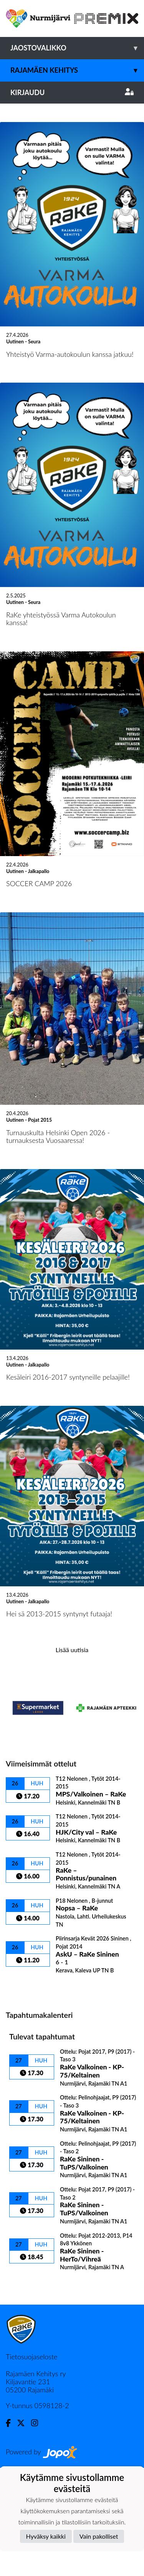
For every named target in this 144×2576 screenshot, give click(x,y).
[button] (11, 158)
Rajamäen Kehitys (77, 70)
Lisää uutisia (72, 1757)
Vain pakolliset (98, 2536)
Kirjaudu (72, 92)
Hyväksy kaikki (46, 2536)
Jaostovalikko (77, 48)
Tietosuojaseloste (31, 2465)
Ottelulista (25, 2095)
